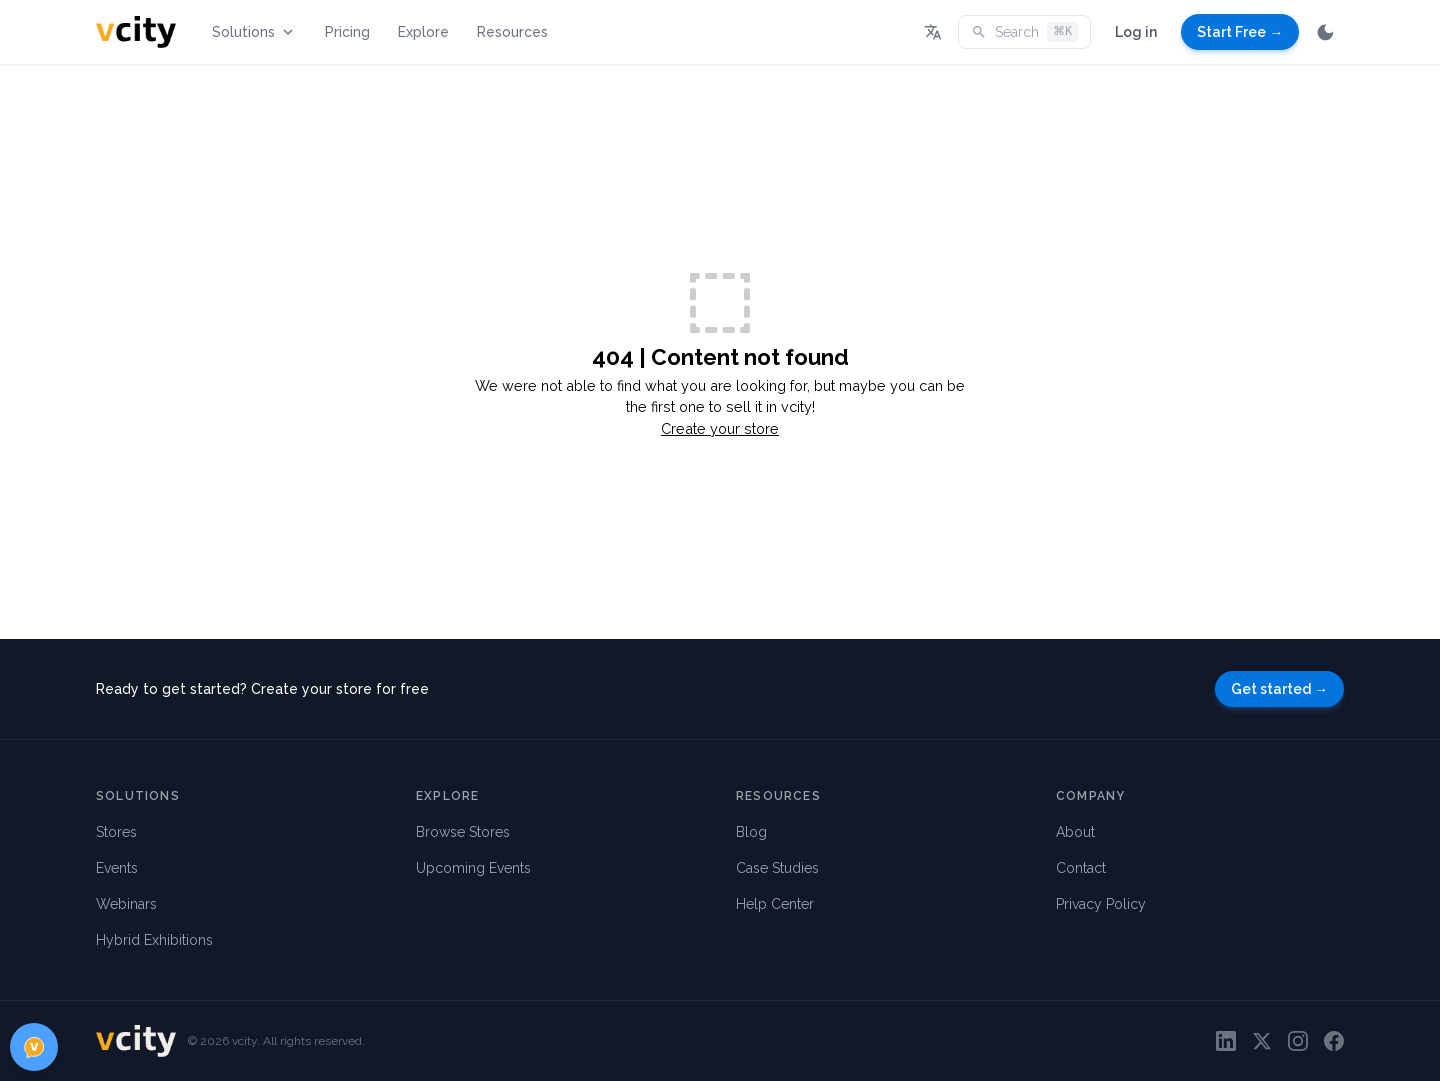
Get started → (1279, 689)
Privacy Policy (1101, 904)
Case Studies (777, 868)
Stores (116, 832)
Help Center (775, 904)
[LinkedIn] (1226, 1041)
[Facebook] (1334, 1041)
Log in (1136, 32)
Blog (751, 832)
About (1075, 832)
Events (117, 868)
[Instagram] (1298, 1041)
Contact (1081, 868)
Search (1024, 32)
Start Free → (1240, 32)
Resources (512, 32)
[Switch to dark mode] (1325, 32)
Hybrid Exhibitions (154, 940)
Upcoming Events (473, 868)
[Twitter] (1262, 1041)
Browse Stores (463, 832)
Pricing (347, 32)
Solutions (254, 32)
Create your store (720, 428)
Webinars (126, 904)
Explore (423, 32)
